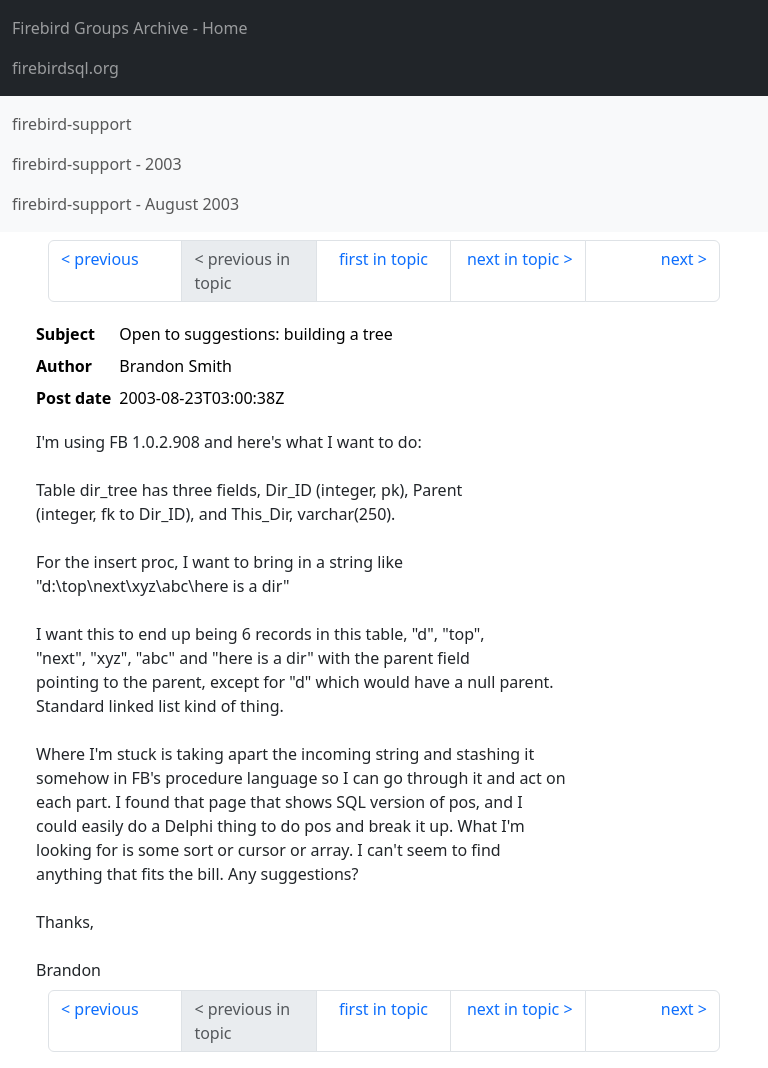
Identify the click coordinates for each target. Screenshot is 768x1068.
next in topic (513, 259)
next (677, 259)
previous (106, 259)
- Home (130, 28)
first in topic (383, 259)
